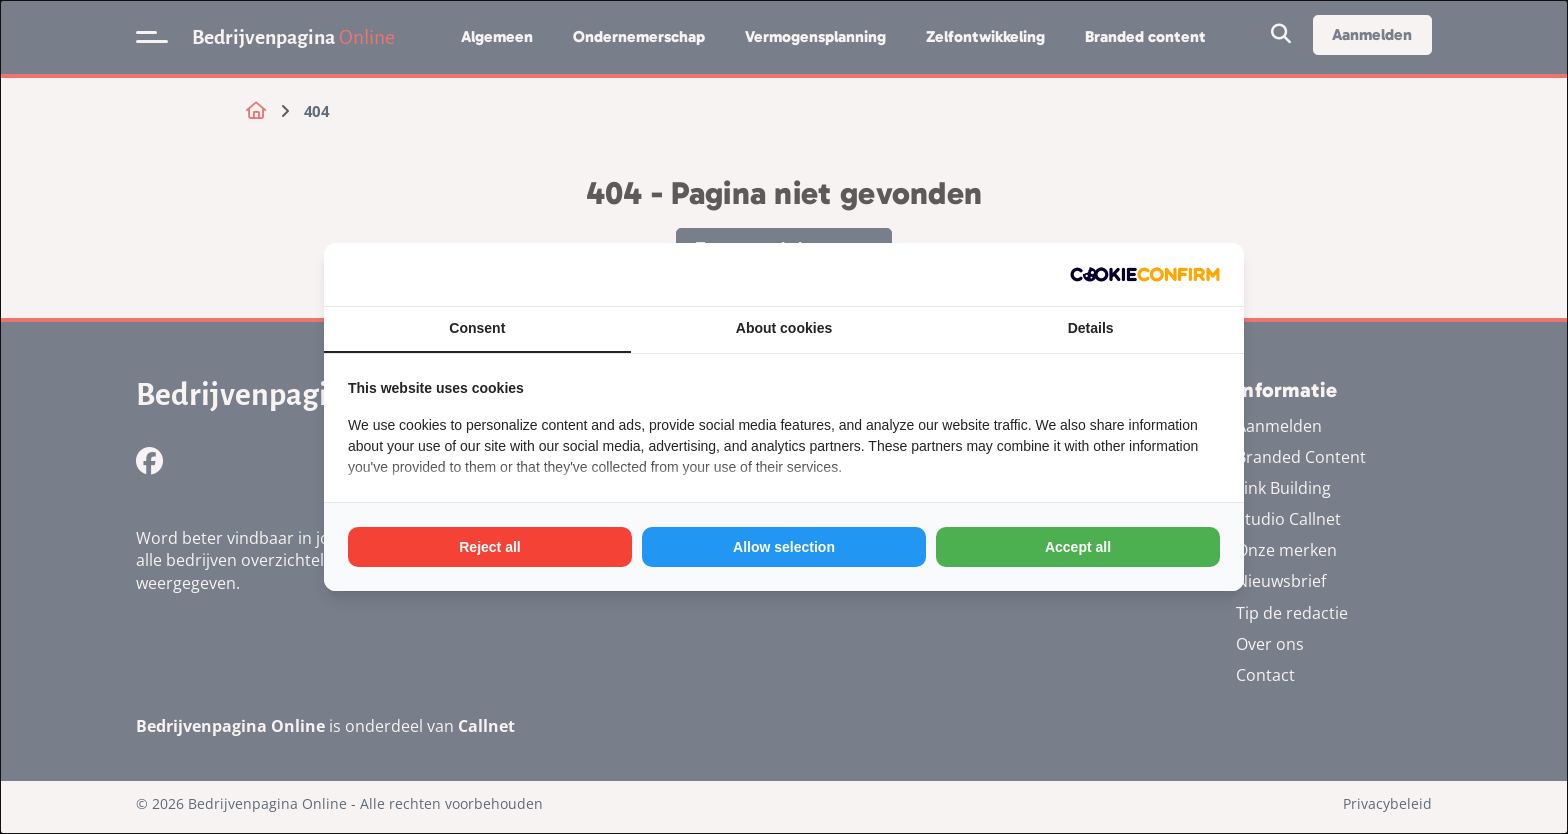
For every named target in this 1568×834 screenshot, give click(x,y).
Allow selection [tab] (784, 547)
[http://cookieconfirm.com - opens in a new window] (1145, 274)
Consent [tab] (477, 328)
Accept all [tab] (1078, 547)
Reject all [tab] (489, 547)
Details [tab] (1091, 328)
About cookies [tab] (784, 328)
